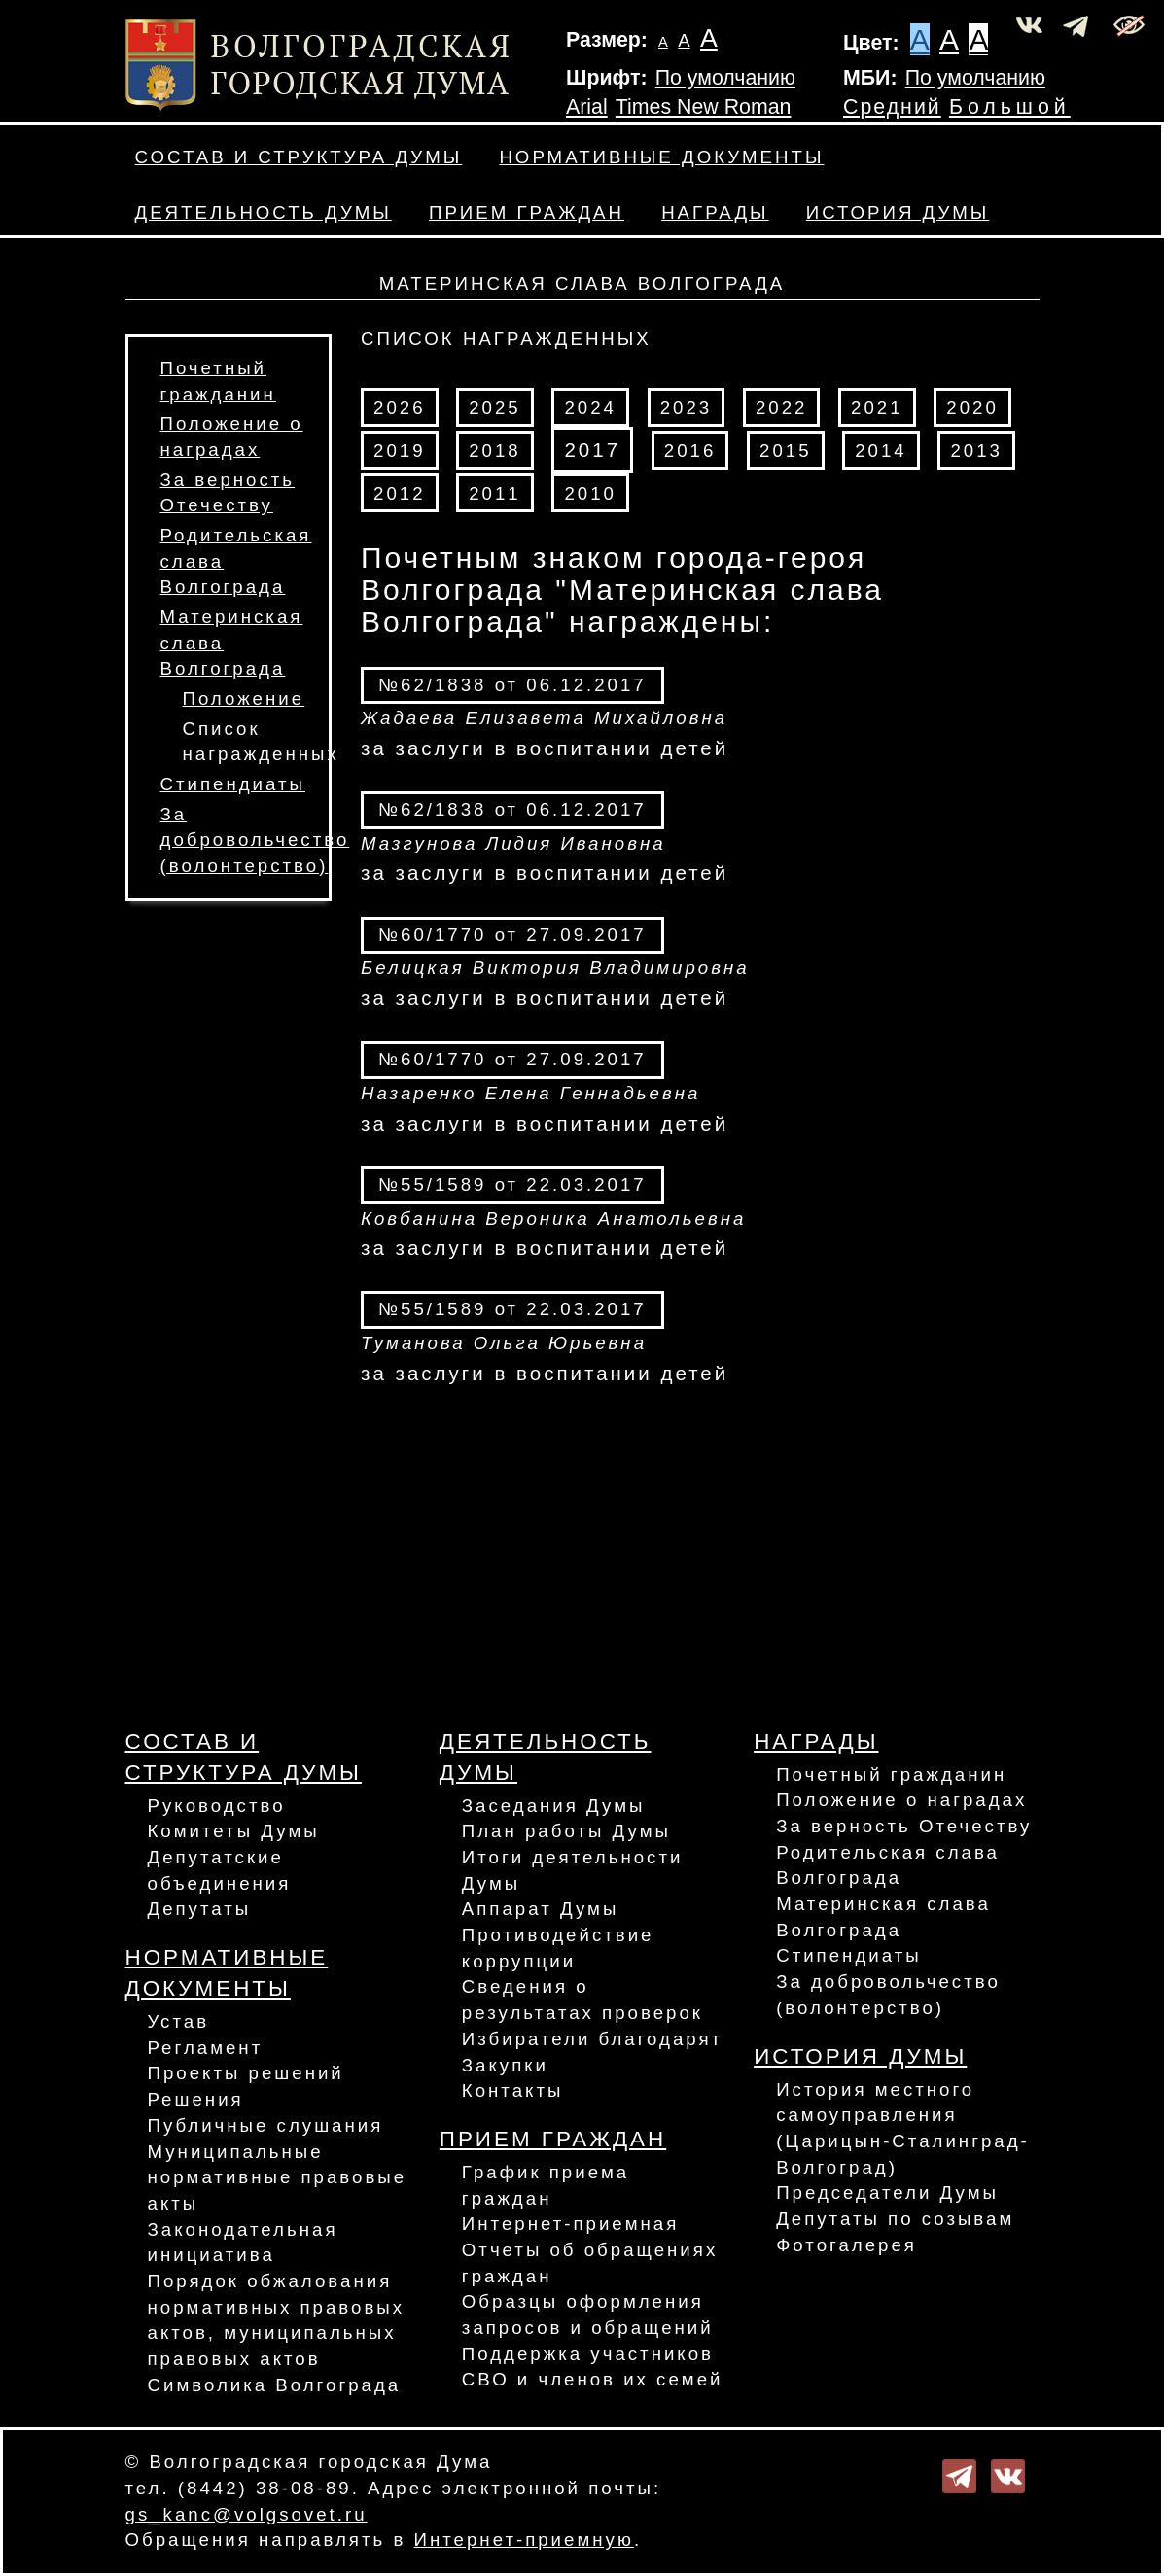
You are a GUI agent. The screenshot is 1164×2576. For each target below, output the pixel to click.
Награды (714, 212)
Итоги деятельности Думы (573, 1870)
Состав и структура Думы (299, 157)
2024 (590, 408)
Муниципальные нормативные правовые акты (277, 2177)
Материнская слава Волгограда (883, 1917)
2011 (495, 493)
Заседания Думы (554, 1805)
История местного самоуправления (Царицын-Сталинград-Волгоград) (903, 2128)
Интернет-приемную (524, 2539)
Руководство (217, 1805)
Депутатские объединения (220, 1870)
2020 (972, 408)
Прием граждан (526, 212)
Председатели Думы (887, 2192)
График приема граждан (545, 2185)
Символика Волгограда (275, 2385)
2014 (881, 450)
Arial (587, 107)
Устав (179, 2021)
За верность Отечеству (904, 1826)
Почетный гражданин (891, 1774)
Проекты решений (246, 2073)
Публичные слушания (266, 2125)
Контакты (513, 2090)
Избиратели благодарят (592, 2039)
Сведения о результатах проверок (582, 1999)
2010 (590, 493)
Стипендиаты (232, 784)
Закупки (505, 2065)
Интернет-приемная (571, 2223)
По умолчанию (725, 77)
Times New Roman (704, 107)
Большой (1010, 107)
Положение (244, 698)
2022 (782, 408)
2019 (399, 450)
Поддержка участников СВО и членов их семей (592, 2367)
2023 (686, 408)
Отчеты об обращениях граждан (590, 2263)
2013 (976, 450)
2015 (785, 450)
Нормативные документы (661, 157)
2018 (495, 450)
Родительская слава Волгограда (888, 1865)
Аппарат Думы (540, 1908)
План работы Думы (566, 1831)
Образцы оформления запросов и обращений (588, 2314)
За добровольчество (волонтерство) (255, 840)
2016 (690, 450)
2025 (495, 408)
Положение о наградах (901, 1800)
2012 (399, 493)
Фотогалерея (846, 2245)
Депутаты (200, 1908)
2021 (877, 408)
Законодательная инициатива (243, 2242)
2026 (399, 408)
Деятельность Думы (263, 212)
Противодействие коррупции (558, 1948)
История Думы (898, 212)
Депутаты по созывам (895, 2219)
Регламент (206, 2047)
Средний (892, 107)
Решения (196, 2099)
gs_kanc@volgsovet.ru (246, 2514)
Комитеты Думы (234, 1831)
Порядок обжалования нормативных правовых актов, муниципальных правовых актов (277, 2320)
